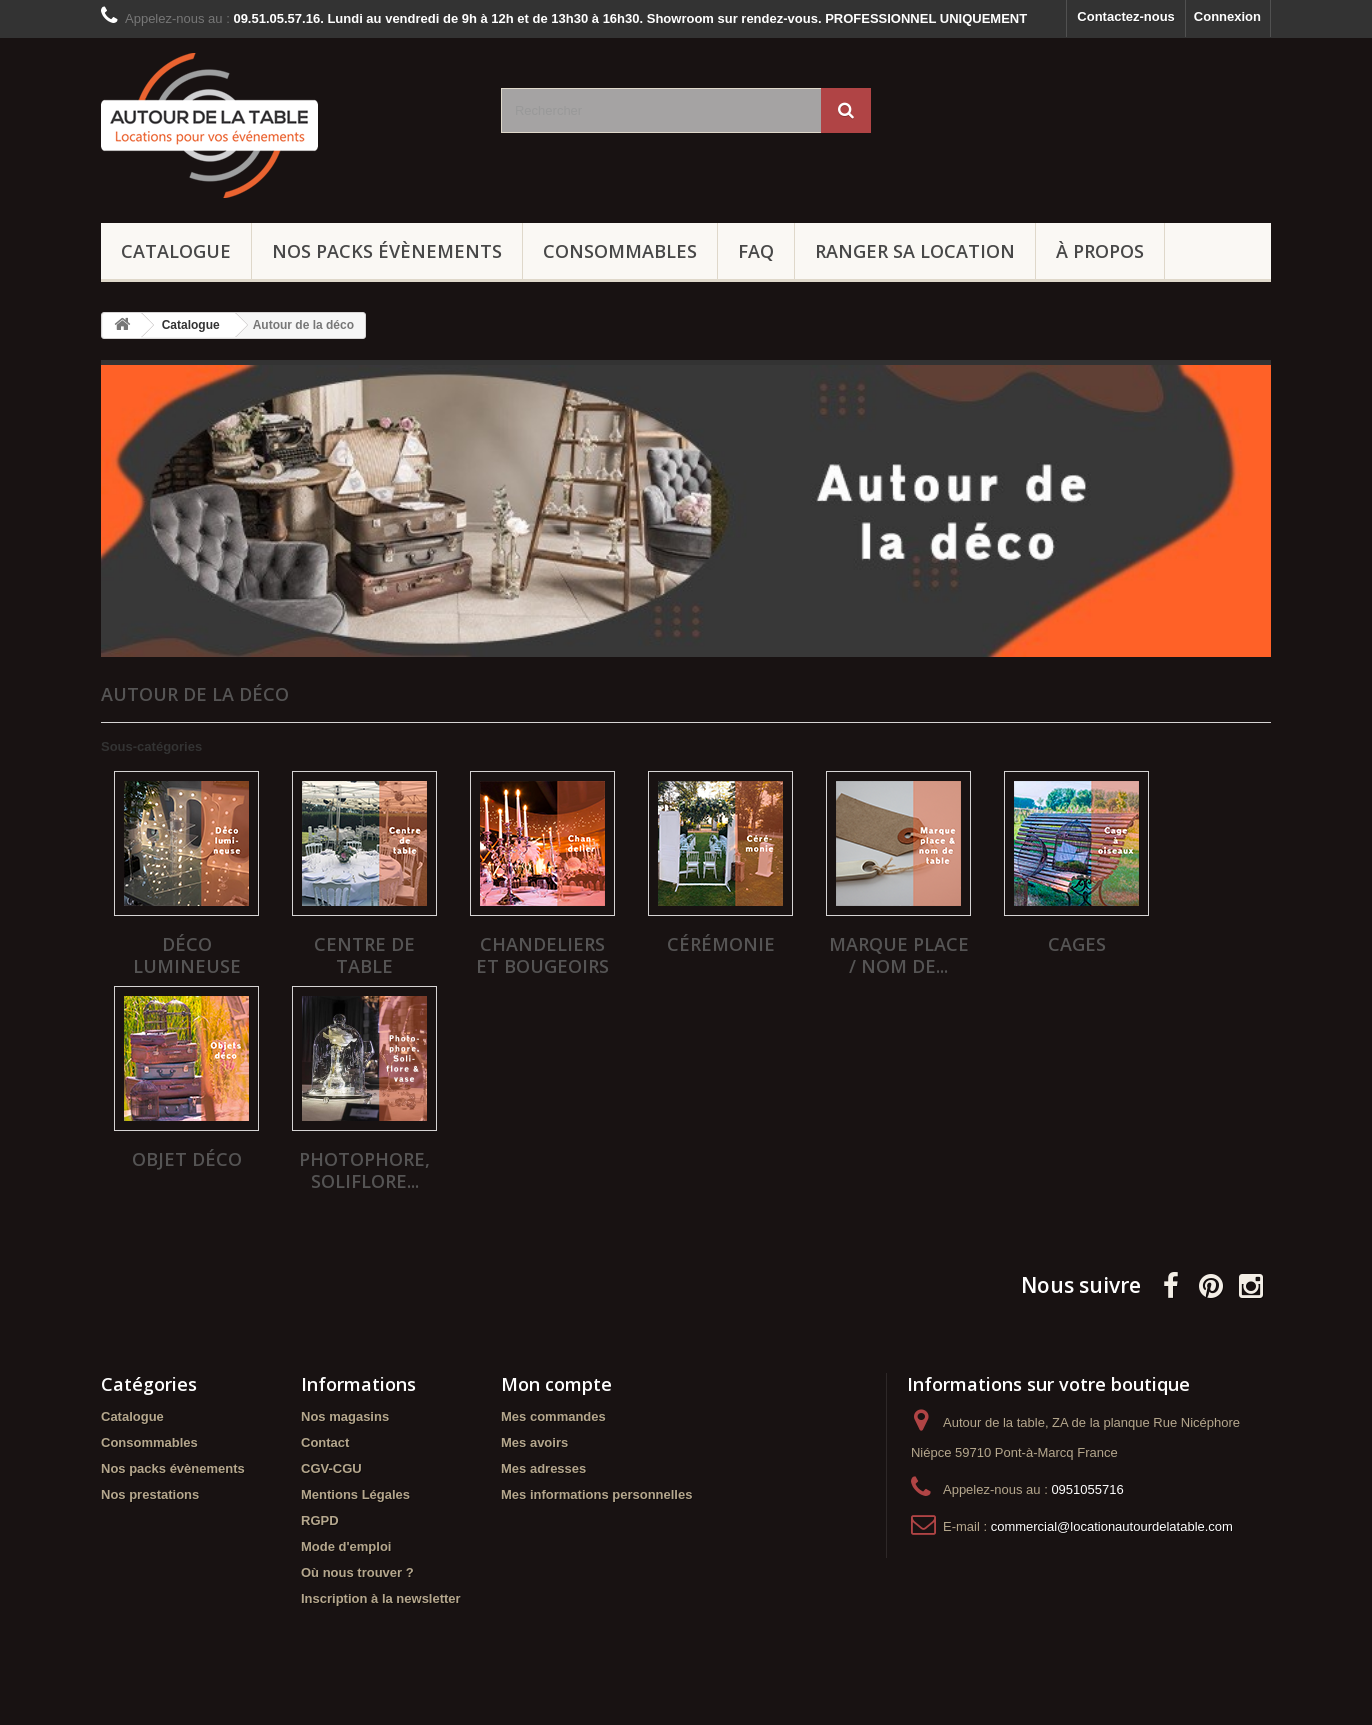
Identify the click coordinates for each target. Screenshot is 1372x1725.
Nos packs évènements (387, 251)
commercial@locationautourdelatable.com (1112, 1526)
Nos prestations (150, 1494)
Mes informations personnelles (596, 1494)
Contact (325, 1442)
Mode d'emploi (346, 1546)
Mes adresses (543, 1468)
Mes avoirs (534, 1442)
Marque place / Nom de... (899, 955)
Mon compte (556, 1384)
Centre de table (364, 955)
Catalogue (176, 251)
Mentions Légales (355, 1494)
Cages (1077, 944)
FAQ (756, 251)
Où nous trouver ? (357, 1572)
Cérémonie (721, 944)
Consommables (620, 251)
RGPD (320, 1520)
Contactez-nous (1126, 16)
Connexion (1227, 16)
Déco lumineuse (187, 955)
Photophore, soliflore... (364, 1170)
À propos (1100, 251)
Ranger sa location (915, 251)
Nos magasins (345, 1416)
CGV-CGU (331, 1468)
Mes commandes (553, 1416)
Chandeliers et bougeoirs (542, 955)
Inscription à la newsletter (381, 1598)
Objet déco (187, 1159)
